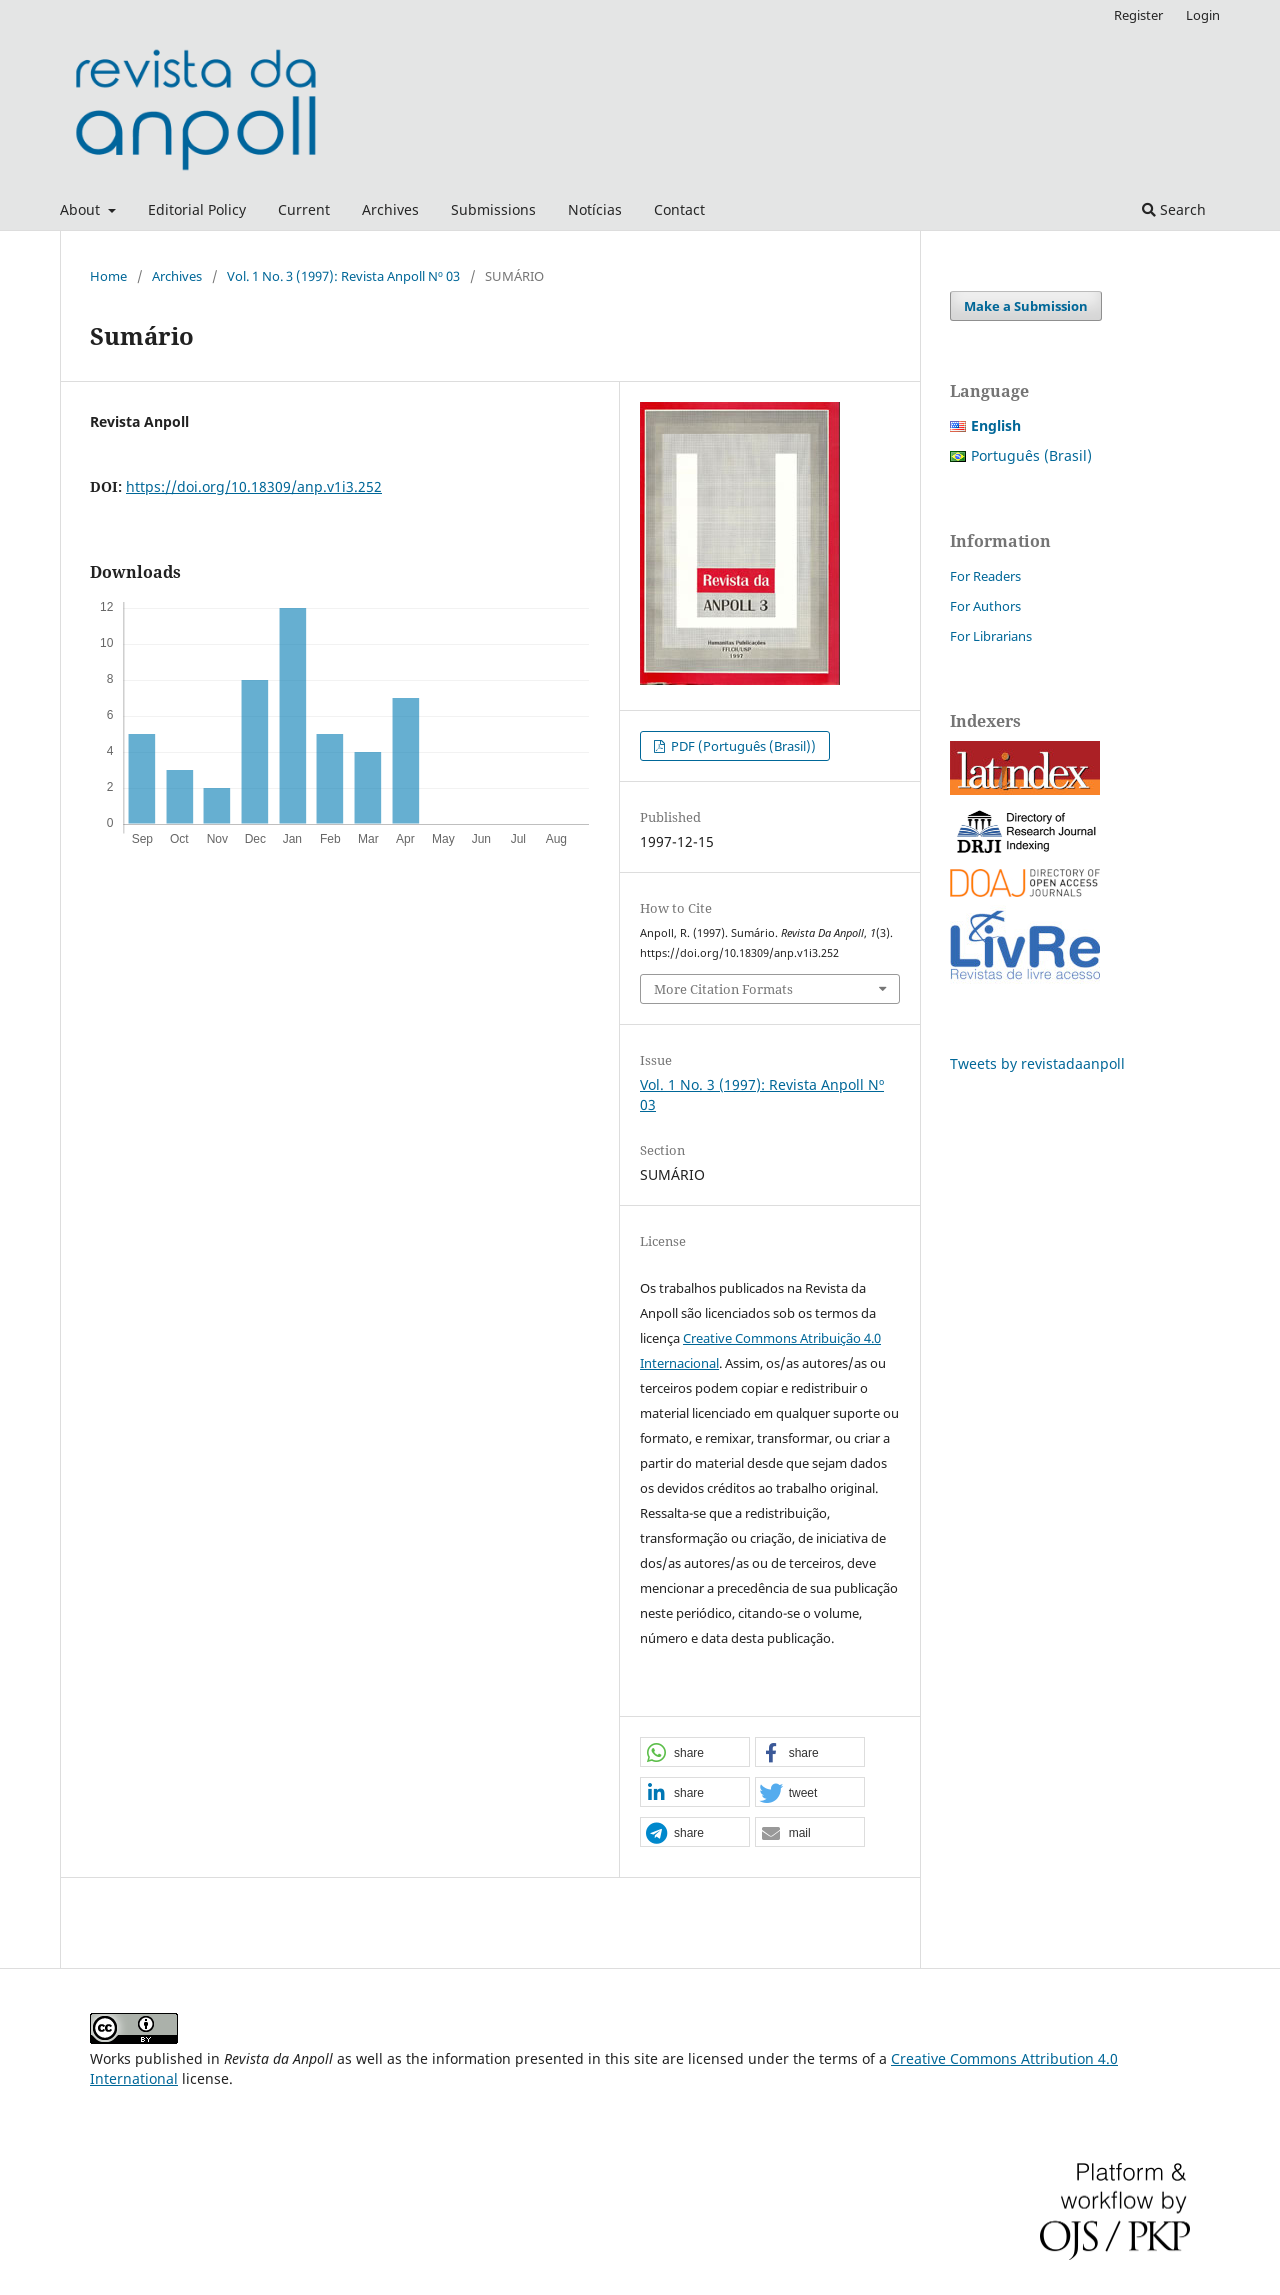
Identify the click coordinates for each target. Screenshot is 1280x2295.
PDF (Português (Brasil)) (742, 746)
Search (1174, 209)
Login (1203, 15)
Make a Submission (1026, 306)
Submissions (493, 209)
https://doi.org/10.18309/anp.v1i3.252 (254, 486)
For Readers (985, 576)
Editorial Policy (197, 209)
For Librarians (991, 636)
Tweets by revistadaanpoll (1037, 1063)
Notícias (595, 209)
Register (1138, 15)
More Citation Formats (723, 989)
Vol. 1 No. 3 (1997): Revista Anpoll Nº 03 (343, 276)
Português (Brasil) (1031, 455)
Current (304, 209)
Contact (679, 209)
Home (108, 276)
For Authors (985, 606)
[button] (695, 1753)
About (82, 209)
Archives (390, 209)
